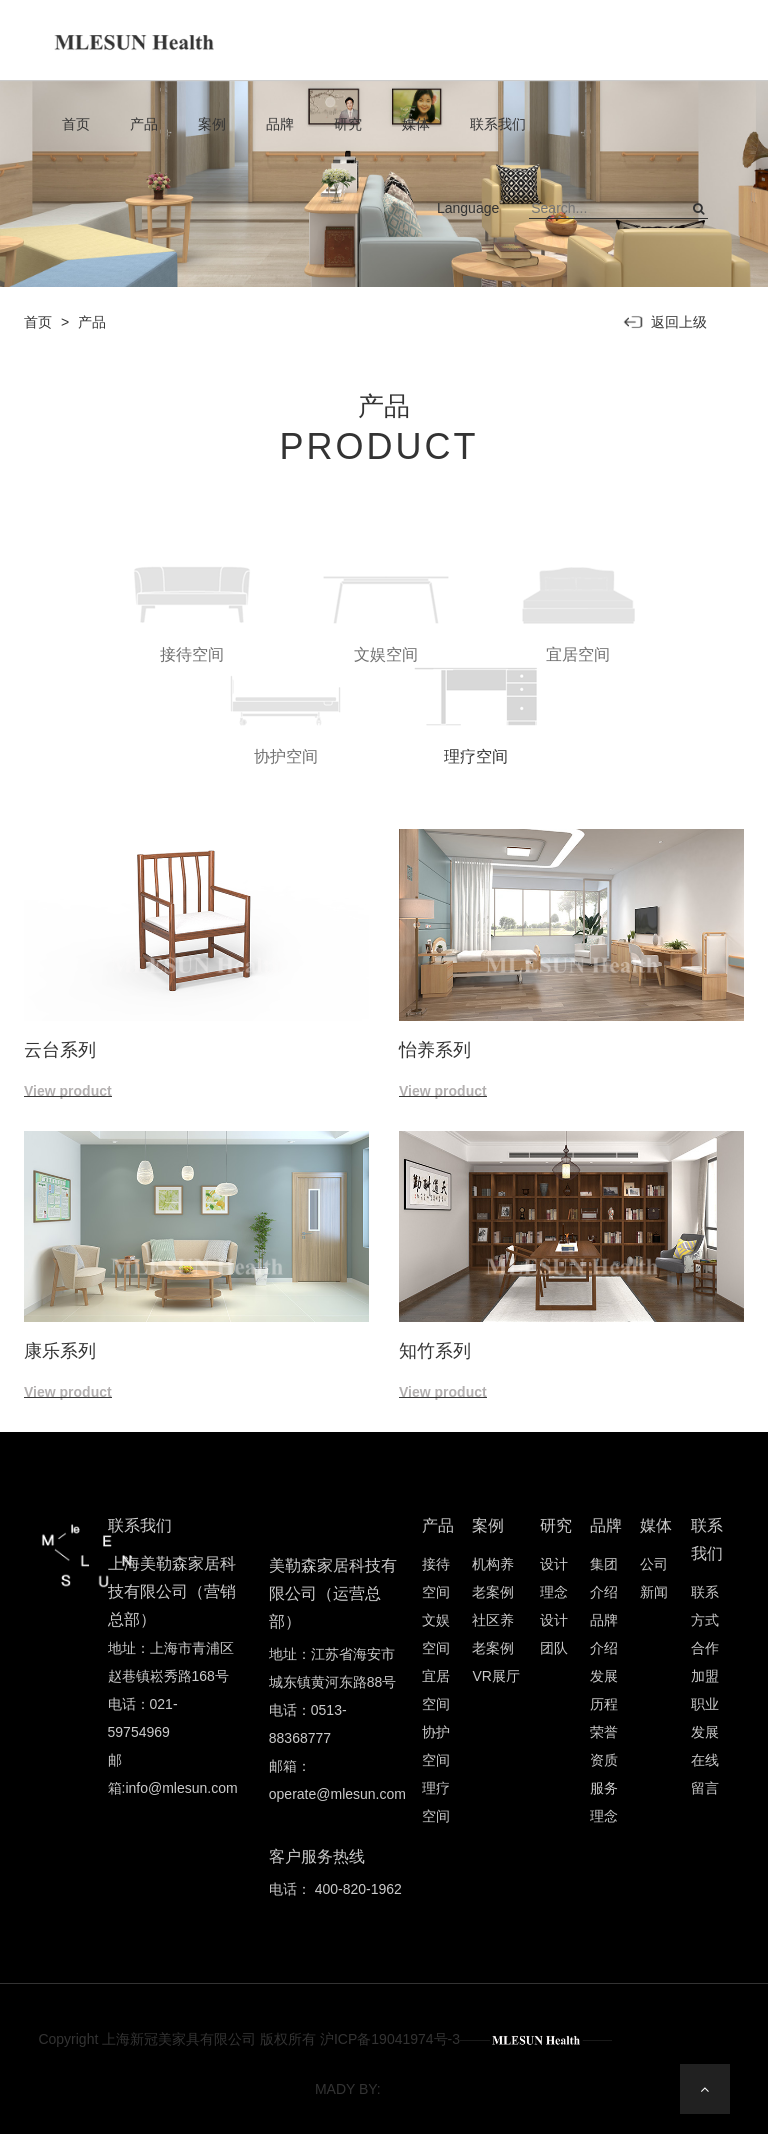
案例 (219, 124)
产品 (151, 124)
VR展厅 (495, 1676)
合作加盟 (705, 1662)
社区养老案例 (493, 1634)
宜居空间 (436, 1690)
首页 (83, 124)
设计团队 (554, 1634)
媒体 (423, 124)
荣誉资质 (604, 1746)
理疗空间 (436, 1802)
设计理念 (554, 1578)
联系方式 (705, 1606)
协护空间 (436, 1746)
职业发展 (705, 1718)
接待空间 (436, 1578)
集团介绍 (604, 1578)
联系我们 (505, 124)
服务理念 (604, 1802)
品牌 (287, 124)
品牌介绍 (604, 1634)
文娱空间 (436, 1634)
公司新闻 (654, 1578)
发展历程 (604, 1690)
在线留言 (705, 1774)
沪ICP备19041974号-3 (390, 2039)
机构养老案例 (493, 1578)
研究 (355, 124)
